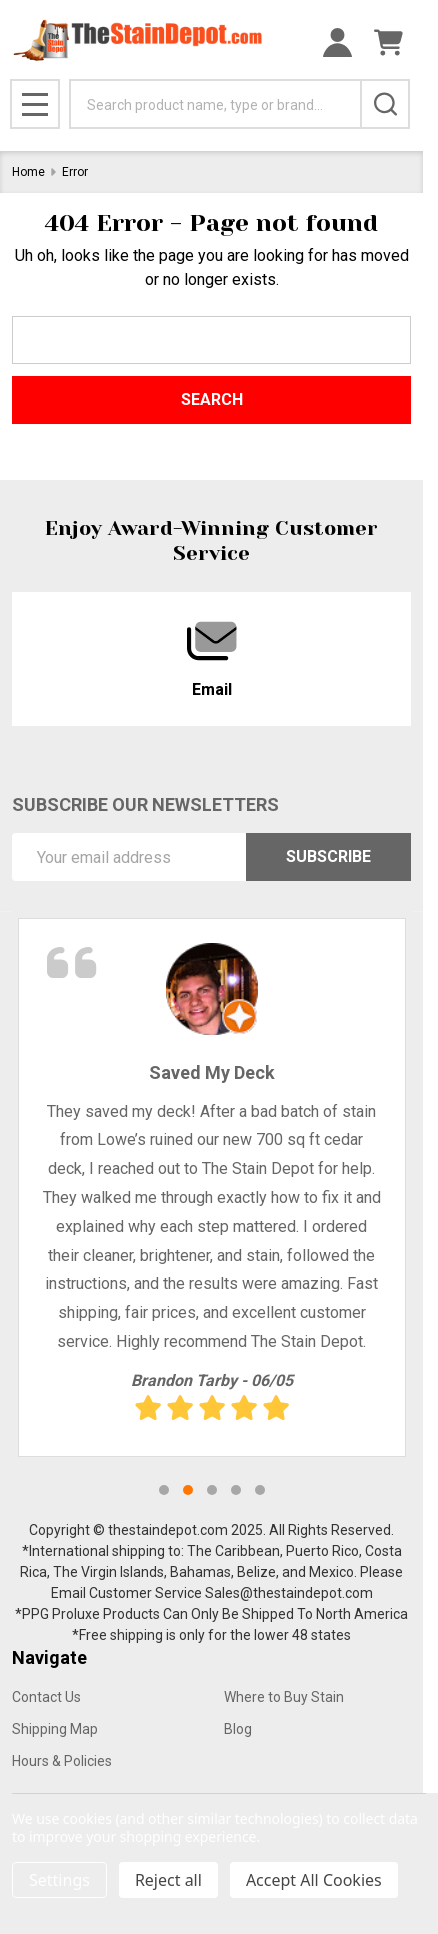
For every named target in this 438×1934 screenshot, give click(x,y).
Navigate (49, 1657)
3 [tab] (212, 1490)
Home (28, 172)
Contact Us (46, 1697)
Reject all (168, 1880)
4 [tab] (236, 1490)
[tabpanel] (212, 1187)
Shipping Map (55, 1729)
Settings (59, 1880)
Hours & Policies (62, 1761)
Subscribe (328, 856)
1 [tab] (164, 1490)
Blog (238, 1729)
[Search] (385, 104)
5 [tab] (260, 1490)
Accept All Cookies (314, 1880)
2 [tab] (188, 1490)
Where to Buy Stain (284, 1697)
